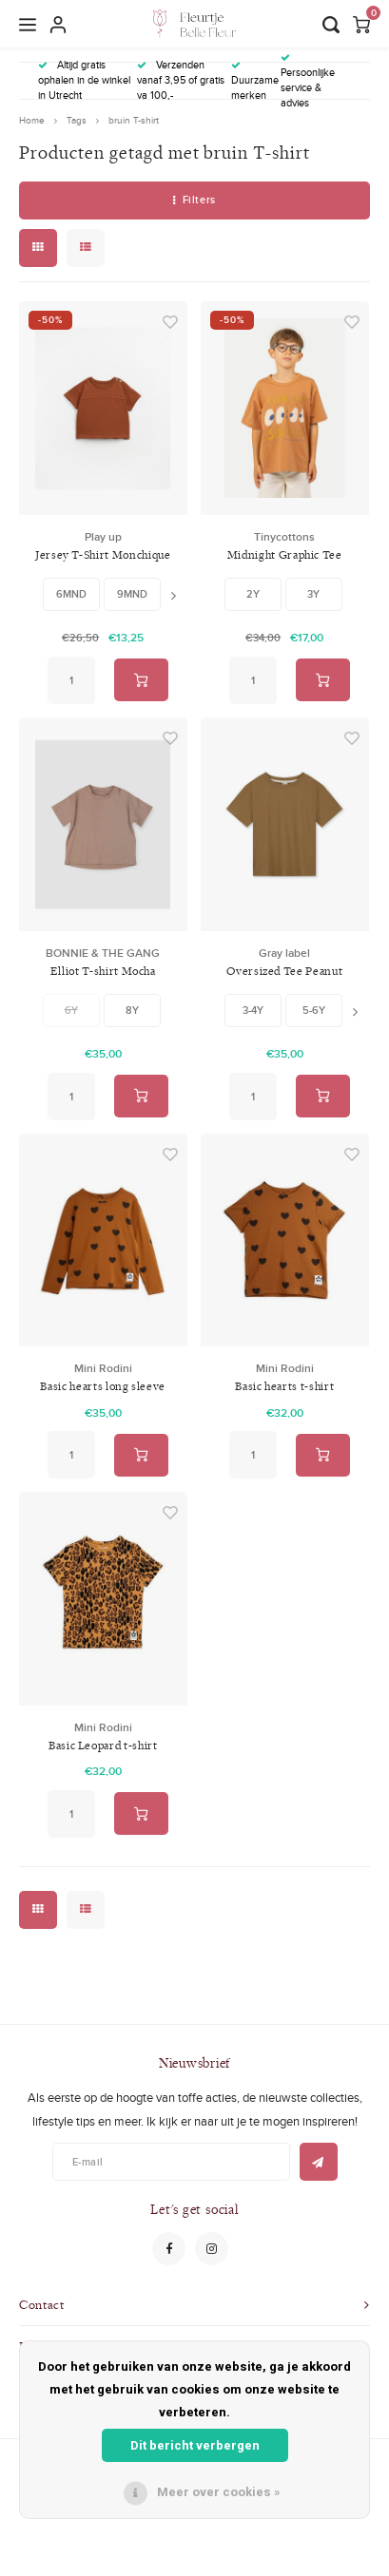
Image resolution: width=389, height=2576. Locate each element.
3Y (313, 593)
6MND (71, 593)
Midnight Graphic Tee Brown (284, 555)
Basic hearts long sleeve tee (102, 1387)
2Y (253, 593)
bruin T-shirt (133, 120)
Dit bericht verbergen (195, 2445)
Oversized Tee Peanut (284, 971)
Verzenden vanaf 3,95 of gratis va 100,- (180, 80)
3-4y (253, 1010)
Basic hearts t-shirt (284, 1386)
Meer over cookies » (219, 2492)
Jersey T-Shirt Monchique (103, 554)
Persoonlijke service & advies (308, 81)
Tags (77, 120)
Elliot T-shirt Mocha (103, 971)
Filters (194, 199)
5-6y (313, 1010)
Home (32, 120)
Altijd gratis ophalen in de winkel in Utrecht (84, 80)
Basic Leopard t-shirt (103, 1745)
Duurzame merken (255, 82)
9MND (132, 593)
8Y (132, 1010)
